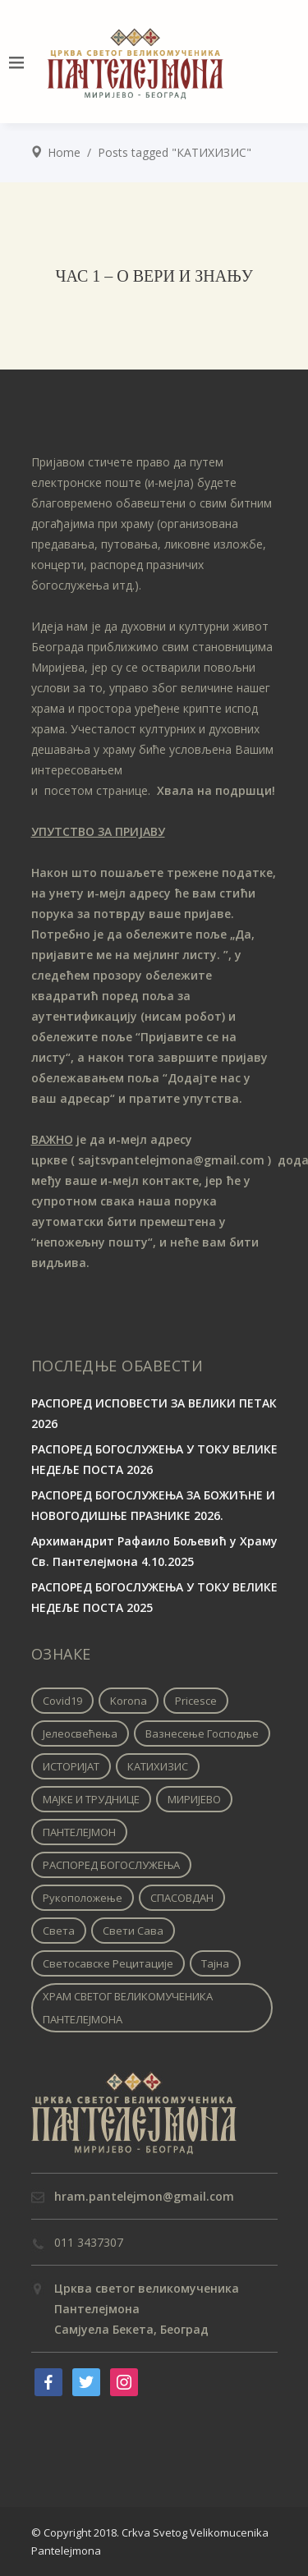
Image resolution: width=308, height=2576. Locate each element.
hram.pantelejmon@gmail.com (144, 2196)
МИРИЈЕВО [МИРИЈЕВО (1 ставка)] (194, 1799)
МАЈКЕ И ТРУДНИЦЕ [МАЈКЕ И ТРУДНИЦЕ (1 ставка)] (91, 1799)
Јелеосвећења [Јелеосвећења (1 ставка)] (80, 1733)
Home (64, 152)
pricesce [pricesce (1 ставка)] (196, 1700)
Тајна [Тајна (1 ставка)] (215, 1963)
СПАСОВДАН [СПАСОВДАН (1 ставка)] (182, 1897)
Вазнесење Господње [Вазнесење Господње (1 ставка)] (202, 1733)
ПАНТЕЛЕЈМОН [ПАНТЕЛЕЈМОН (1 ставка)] (79, 1832)
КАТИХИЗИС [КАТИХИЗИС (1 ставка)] (157, 1766)
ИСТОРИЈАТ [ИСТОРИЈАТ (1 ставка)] (71, 1766)
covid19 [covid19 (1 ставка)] (62, 1700)
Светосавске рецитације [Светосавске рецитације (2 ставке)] (108, 1963)
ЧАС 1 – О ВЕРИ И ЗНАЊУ (154, 276)
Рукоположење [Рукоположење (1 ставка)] (82, 1897)
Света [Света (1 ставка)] (59, 1930)
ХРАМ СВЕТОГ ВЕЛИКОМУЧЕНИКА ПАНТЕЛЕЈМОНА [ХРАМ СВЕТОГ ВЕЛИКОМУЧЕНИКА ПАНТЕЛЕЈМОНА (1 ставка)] (128, 2008)
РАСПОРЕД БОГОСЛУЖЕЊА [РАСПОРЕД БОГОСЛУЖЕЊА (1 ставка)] (111, 1864)
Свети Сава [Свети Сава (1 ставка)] (133, 1930)
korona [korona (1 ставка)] (128, 1700)
